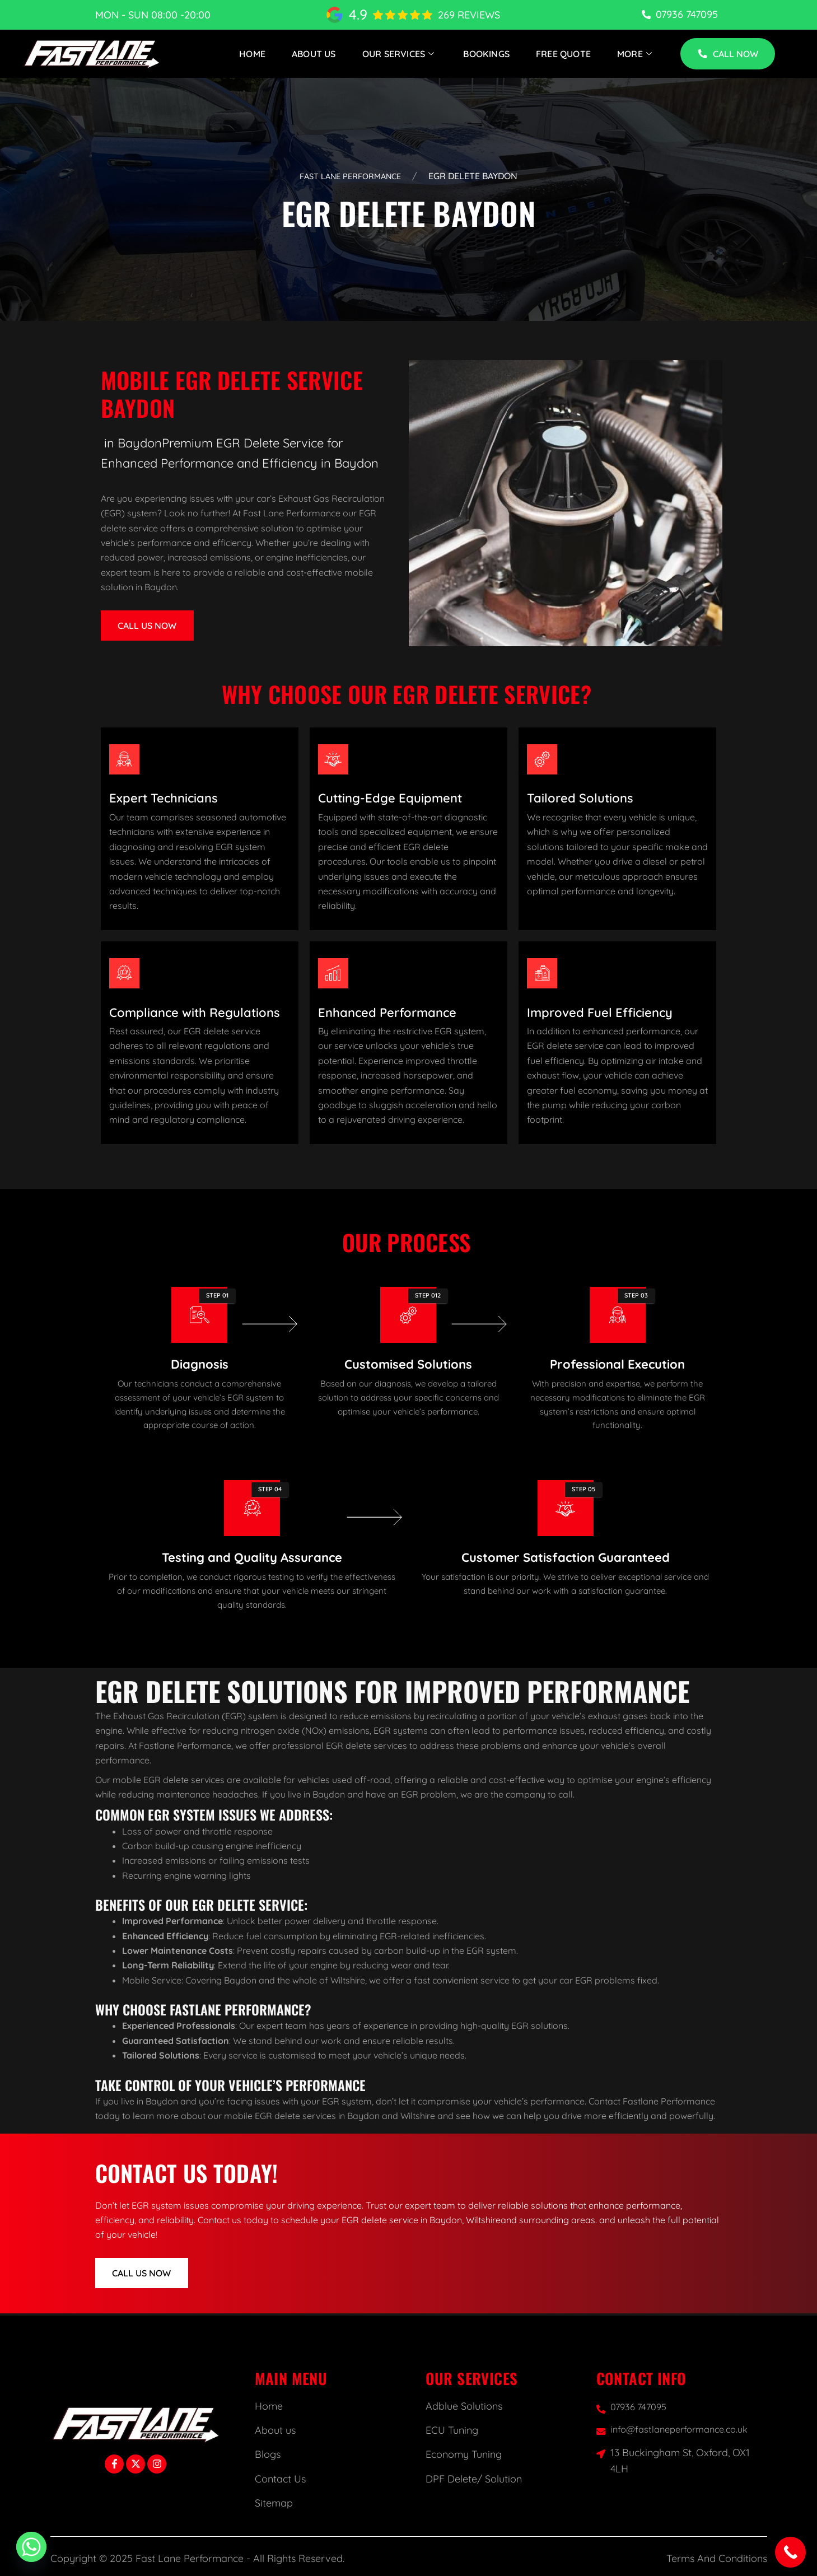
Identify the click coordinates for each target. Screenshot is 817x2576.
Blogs (268, 2454)
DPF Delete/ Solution (474, 2478)
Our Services (399, 53)
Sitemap (274, 2502)
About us (275, 2430)
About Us (314, 53)
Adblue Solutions (464, 2406)
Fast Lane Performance (350, 175)
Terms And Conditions (716, 2558)
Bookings (487, 53)
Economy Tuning (464, 2454)
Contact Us (280, 2478)
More (636, 53)
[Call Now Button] (790, 2552)
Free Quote (563, 53)
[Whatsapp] (31, 2547)
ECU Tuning (452, 2430)
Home (253, 53)
